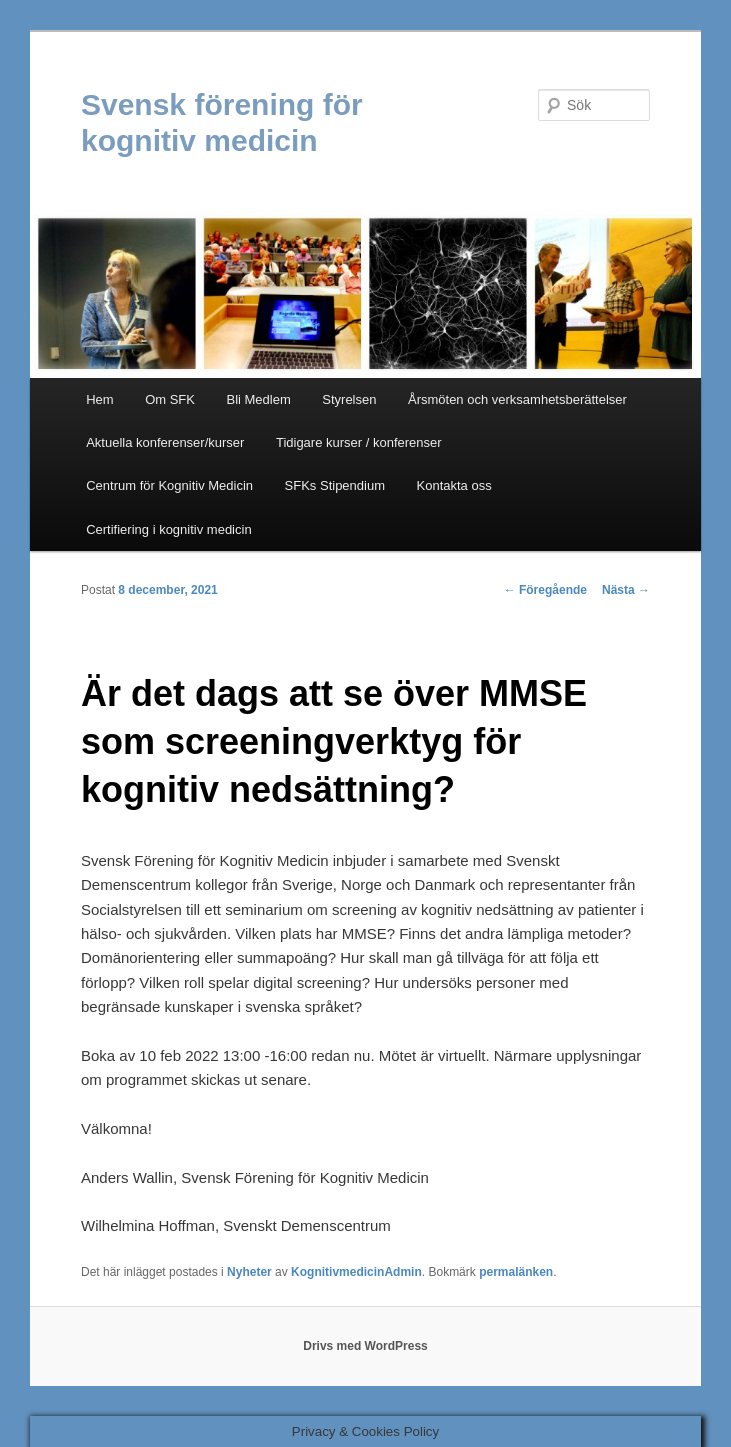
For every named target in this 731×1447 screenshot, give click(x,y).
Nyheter (249, 1272)
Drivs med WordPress (365, 1346)
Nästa (626, 590)
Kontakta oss (454, 485)
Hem (99, 399)
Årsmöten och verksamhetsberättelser (517, 399)
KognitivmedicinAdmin (356, 1272)
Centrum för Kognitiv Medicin (169, 485)
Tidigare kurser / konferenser (359, 442)
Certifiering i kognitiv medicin (168, 529)
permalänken (516, 1272)
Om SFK (170, 399)
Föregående (545, 590)
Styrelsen (349, 399)
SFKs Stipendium (335, 485)
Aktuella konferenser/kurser (165, 442)
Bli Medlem (258, 399)
